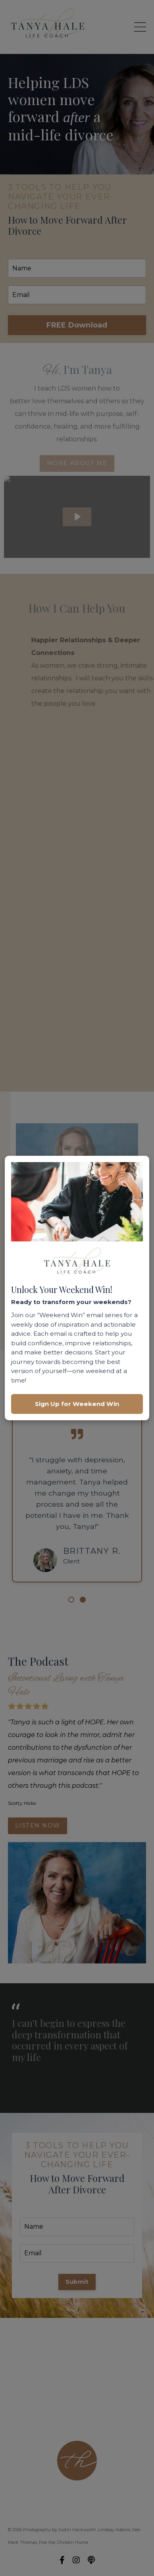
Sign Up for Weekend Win (77, 1404)
